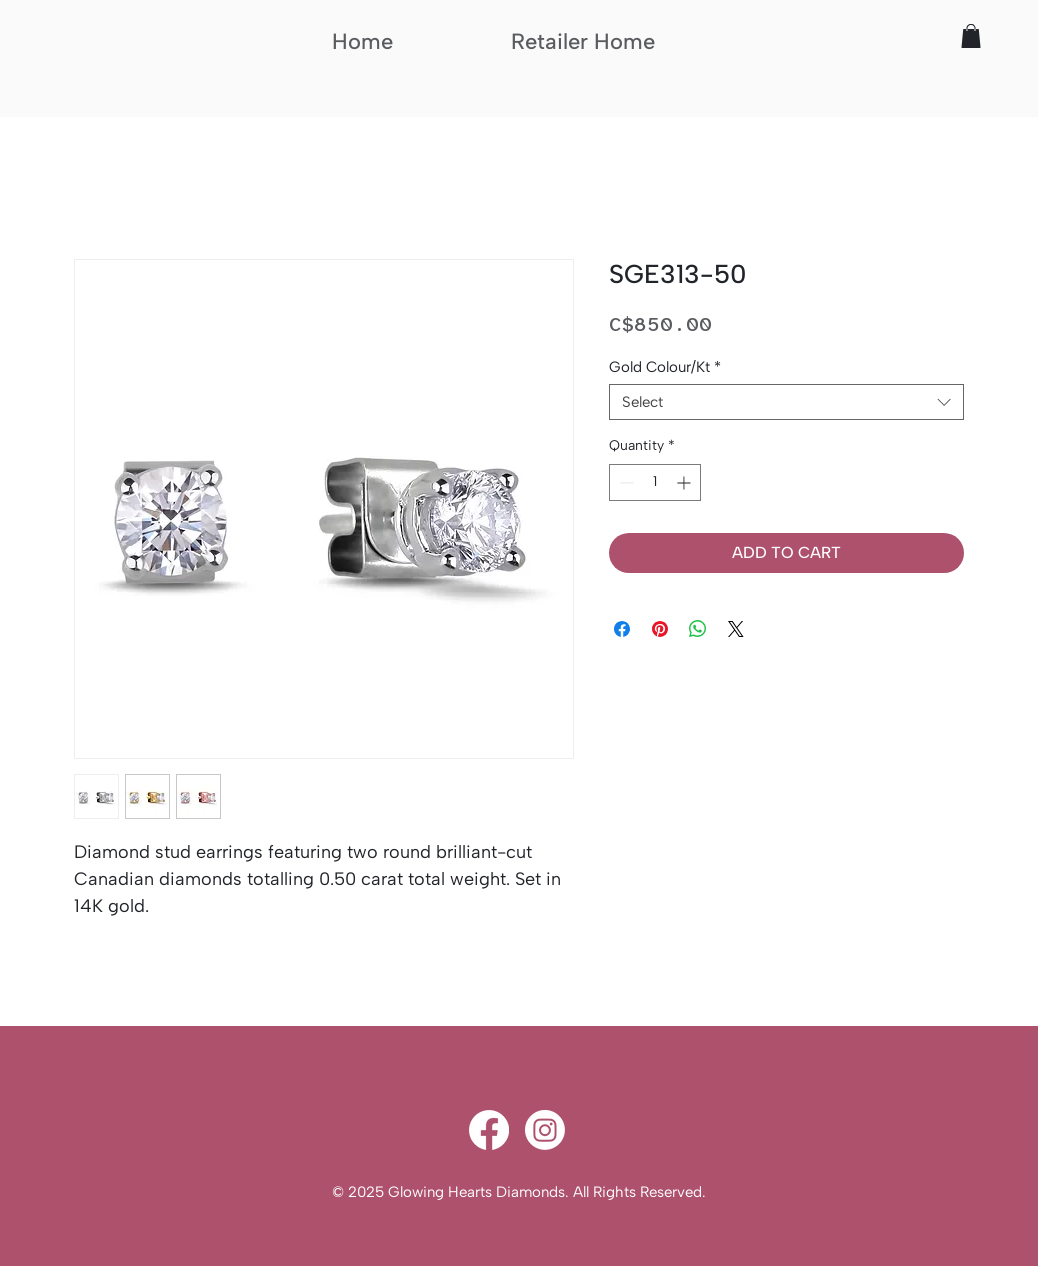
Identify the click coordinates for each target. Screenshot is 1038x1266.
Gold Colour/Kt (665, 367)
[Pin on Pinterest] (660, 629)
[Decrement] (624, 482)
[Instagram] (545, 1130)
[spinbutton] (655, 482)
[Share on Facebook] (622, 629)
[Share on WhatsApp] (698, 629)
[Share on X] (736, 629)
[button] (971, 36)
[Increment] (685, 482)
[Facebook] (489, 1130)
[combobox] (786, 402)
